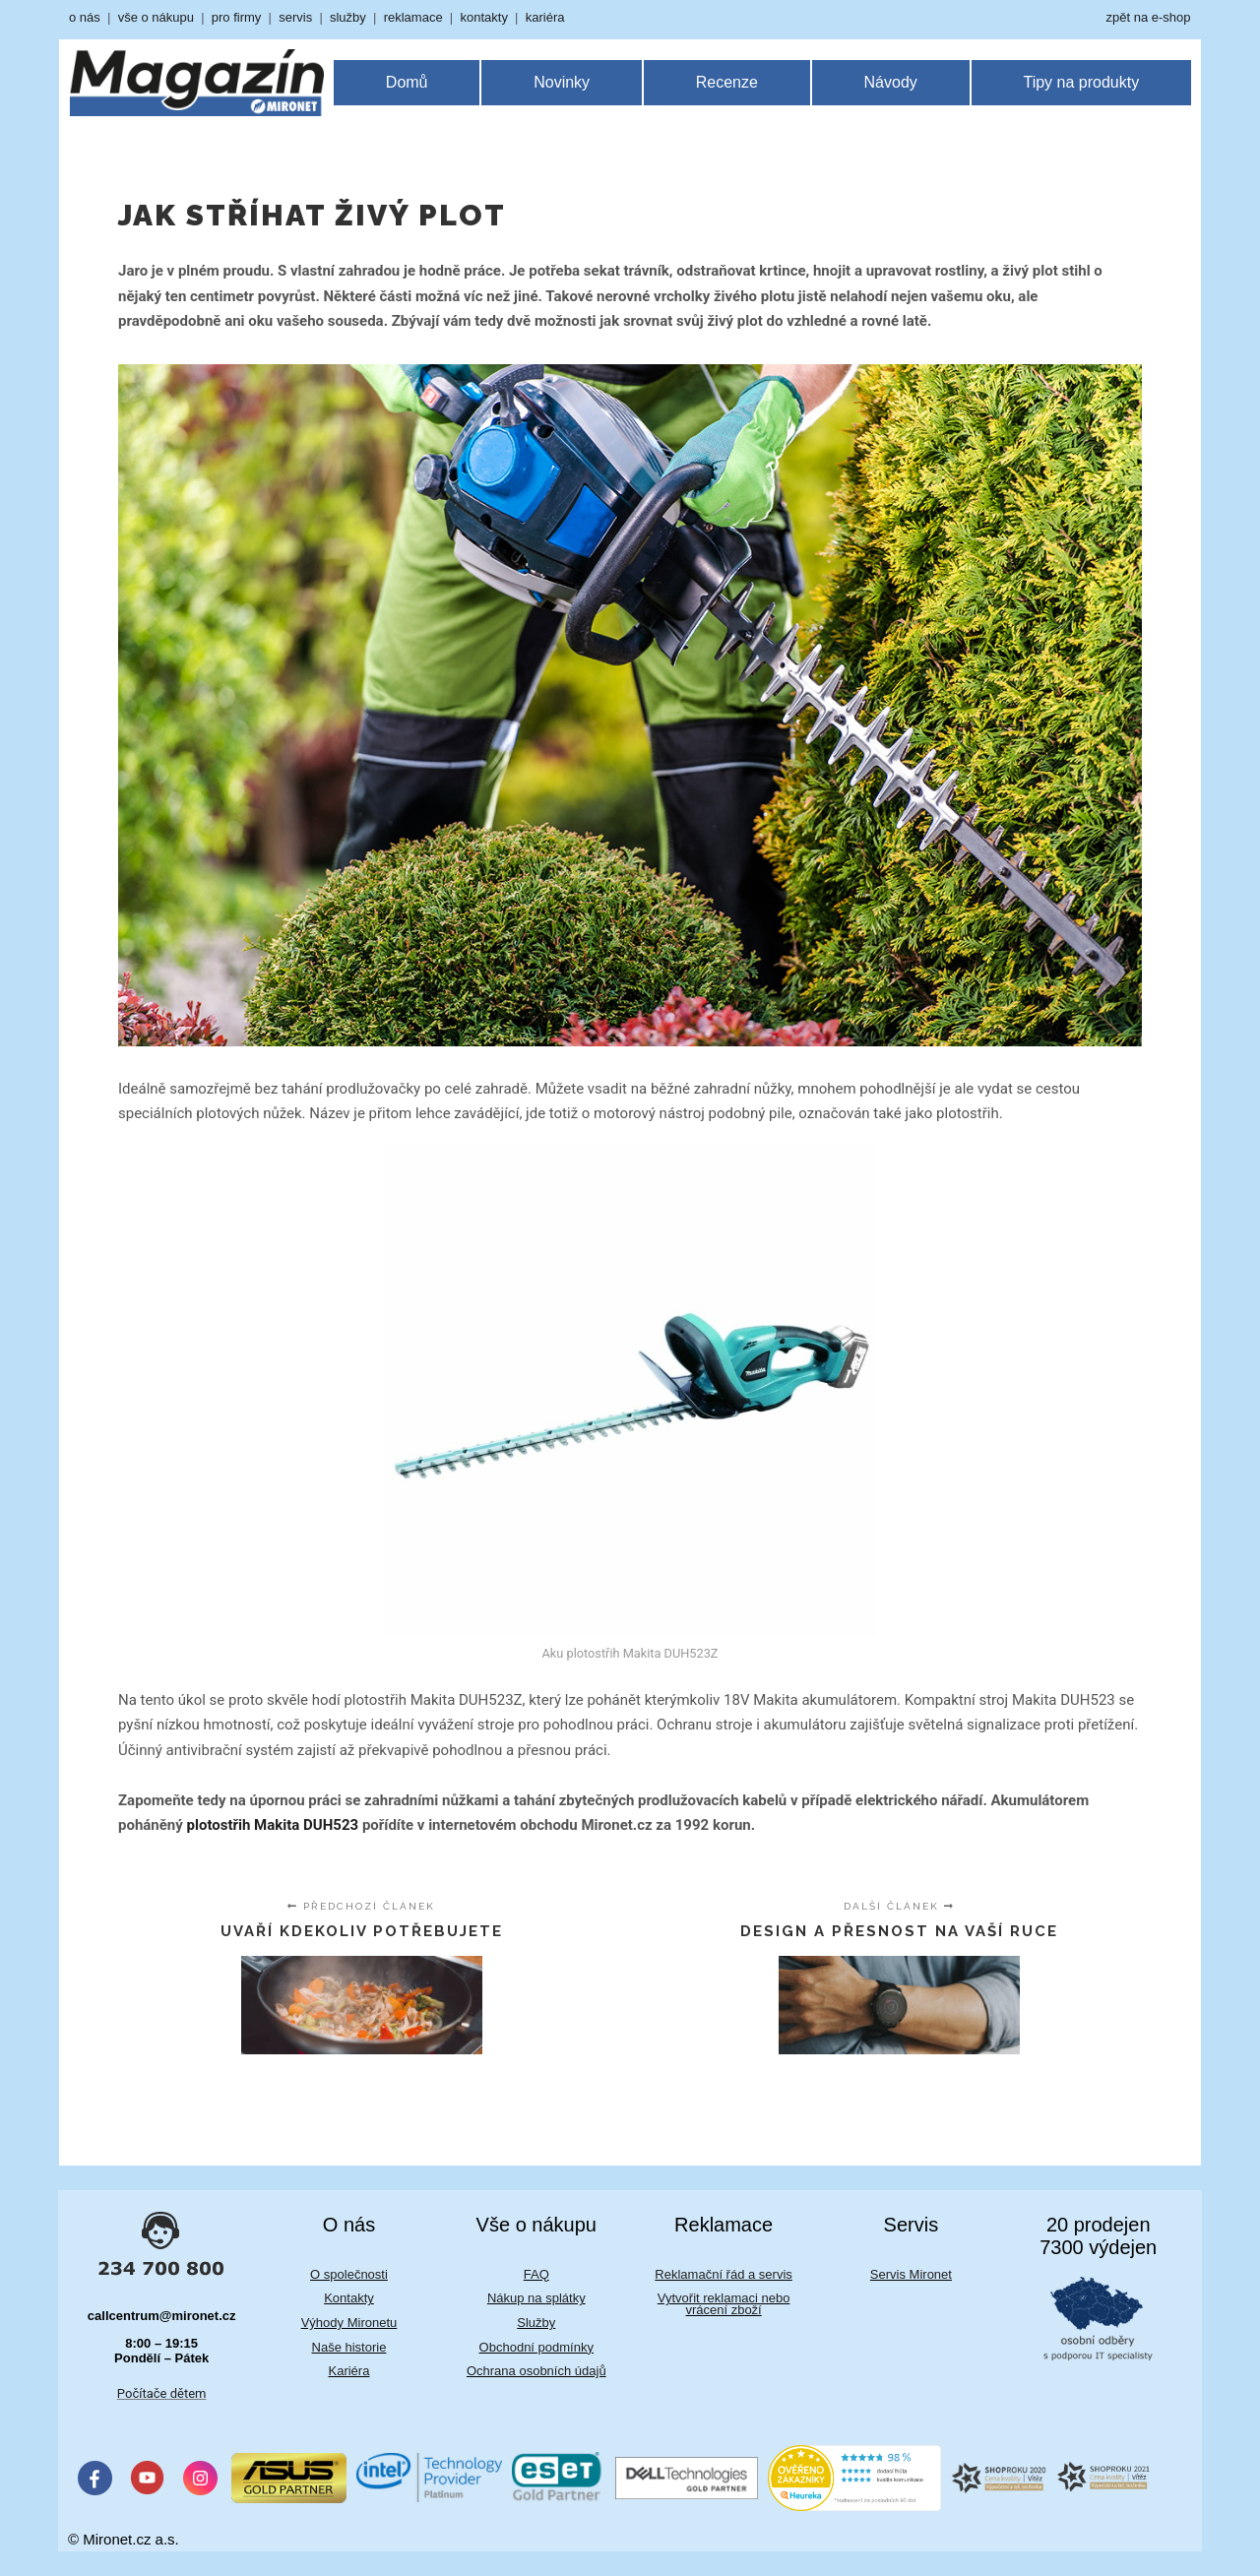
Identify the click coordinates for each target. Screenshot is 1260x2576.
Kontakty (349, 2298)
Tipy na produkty (1081, 82)
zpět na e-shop (1147, 17)
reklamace (413, 17)
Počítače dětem (162, 2393)
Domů (407, 82)
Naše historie (349, 2347)
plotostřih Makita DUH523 (273, 1825)
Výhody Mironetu (349, 2322)
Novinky (562, 82)
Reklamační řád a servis (723, 2274)
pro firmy (237, 17)
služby (348, 17)
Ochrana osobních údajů (536, 2370)
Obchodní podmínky (536, 2347)
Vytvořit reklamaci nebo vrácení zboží (724, 2304)
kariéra (545, 17)
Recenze (727, 82)
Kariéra (349, 2370)
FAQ (536, 2274)
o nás (84, 17)
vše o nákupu (156, 17)
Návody (890, 82)
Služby (536, 2322)
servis (295, 17)
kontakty (483, 17)
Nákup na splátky (536, 2298)
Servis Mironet (911, 2274)
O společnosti (349, 2274)
